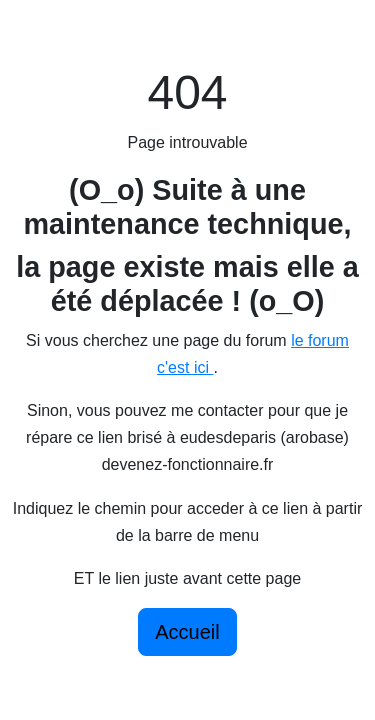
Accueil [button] (187, 632)
